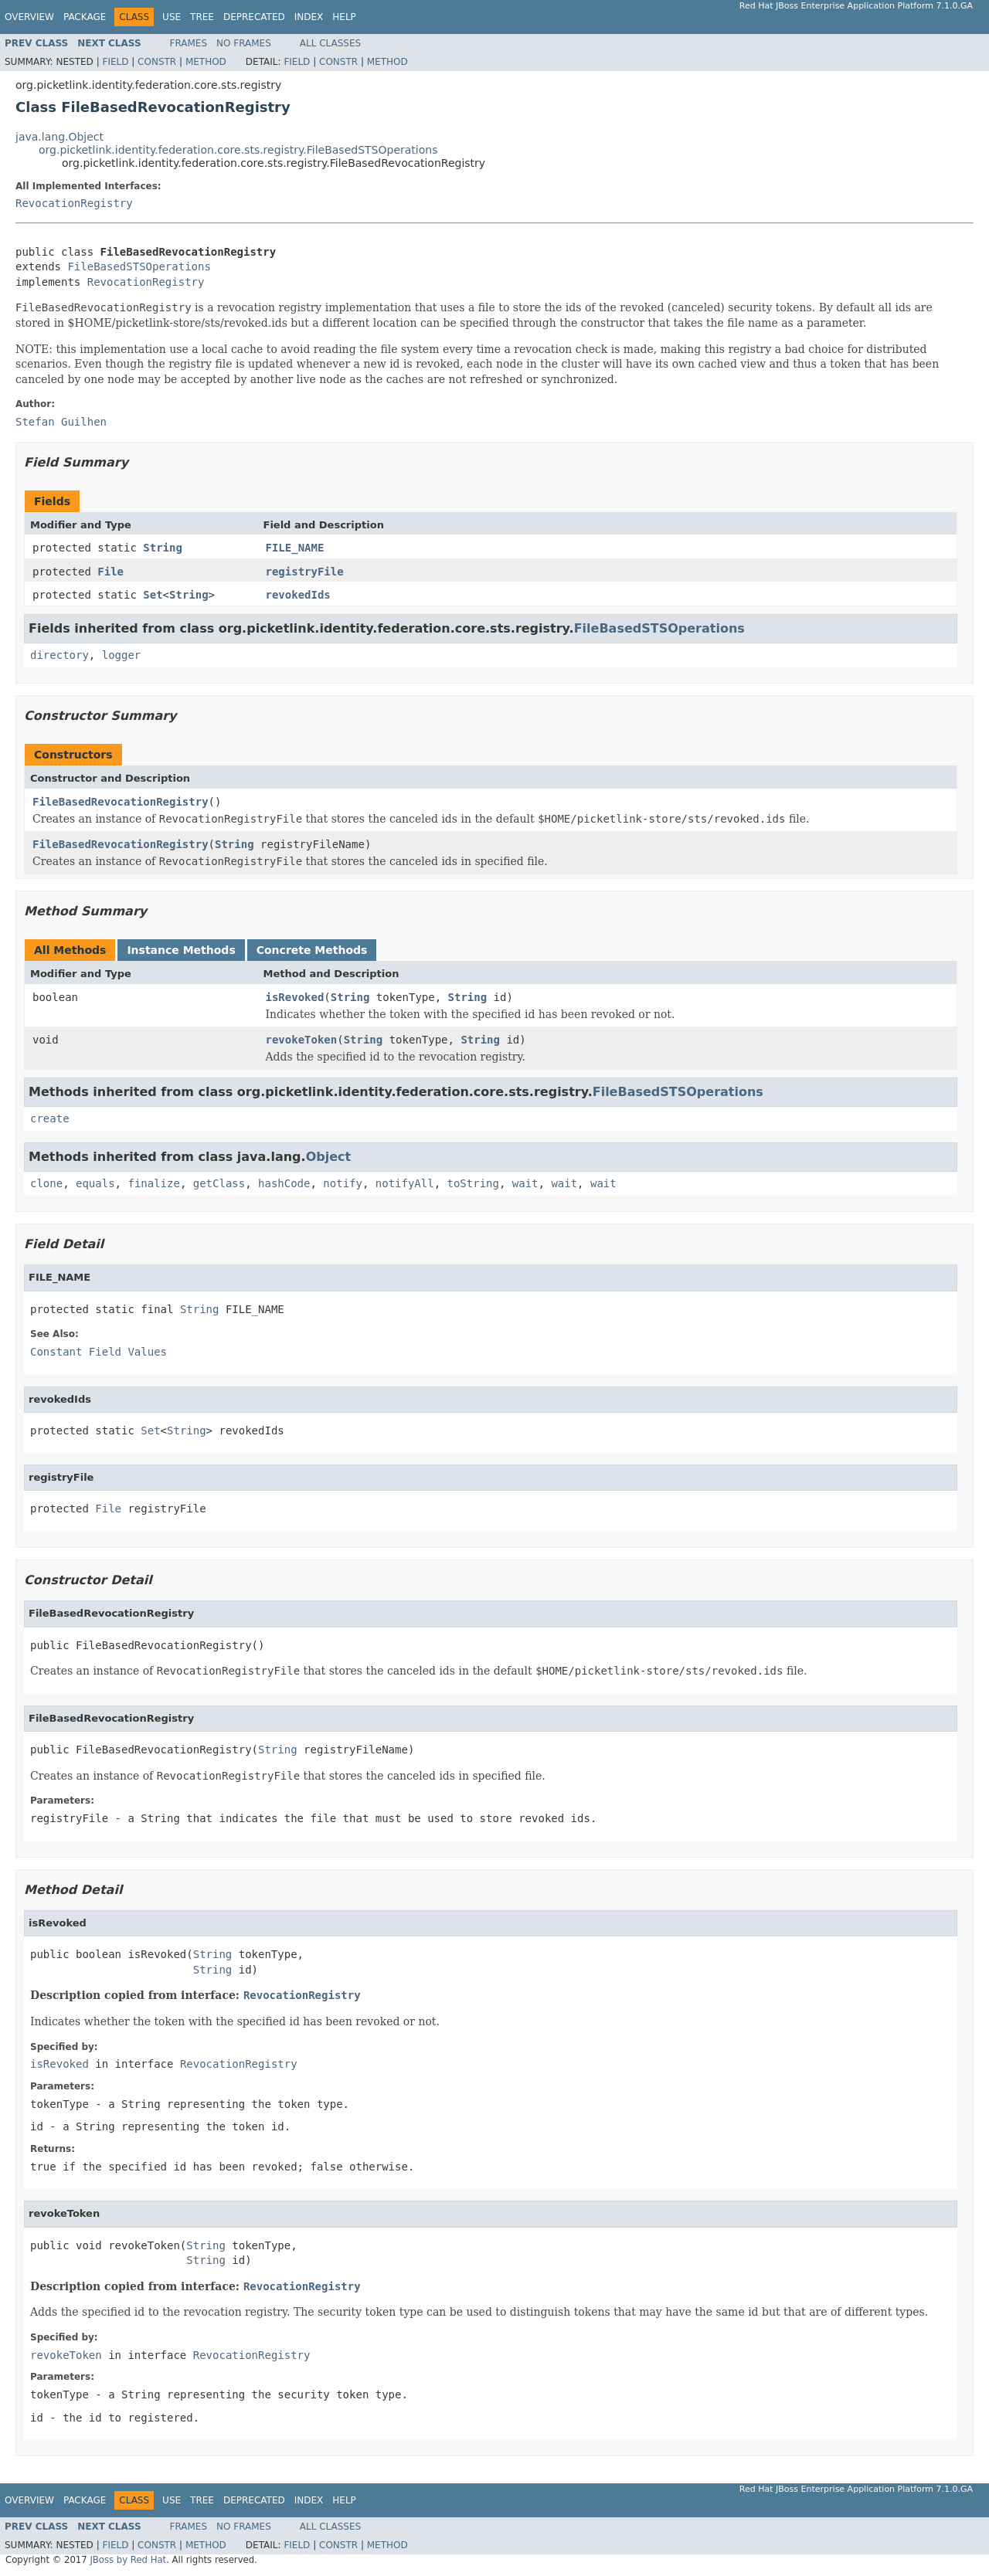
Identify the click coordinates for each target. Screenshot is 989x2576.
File (110, 571)
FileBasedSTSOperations (138, 266)
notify (342, 1183)
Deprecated (254, 17)
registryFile (305, 571)
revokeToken (302, 1039)
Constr (157, 61)
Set (152, 595)
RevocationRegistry (74, 203)
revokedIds (298, 595)
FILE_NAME (295, 547)
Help (344, 17)
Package (84, 17)
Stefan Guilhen (61, 422)
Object (329, 1156)
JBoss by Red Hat (128, 2559)
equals (95, 1183)
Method (205, 61)
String (162, 547)
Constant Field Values (98, 1352)
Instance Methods (181, 950)
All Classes (330, 43)
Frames (189, 43)
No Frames (243, 43)
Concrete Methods (312, 950)
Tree (202, 17)
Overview (29, 17)
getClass (219, 1183)
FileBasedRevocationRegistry (120, 802)
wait (525, 1183)
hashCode (284, 1183)
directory (59, 655)
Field (115, 61)
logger (121, 655)
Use (171, 17)
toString (473, 1183)
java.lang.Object (59, 137)
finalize (153, 1183)
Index (309, 17)
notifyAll (405, 1183)
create (50, 1118)
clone (46, 1183)
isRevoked (295, 997)
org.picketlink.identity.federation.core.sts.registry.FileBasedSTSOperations (238, 150)
